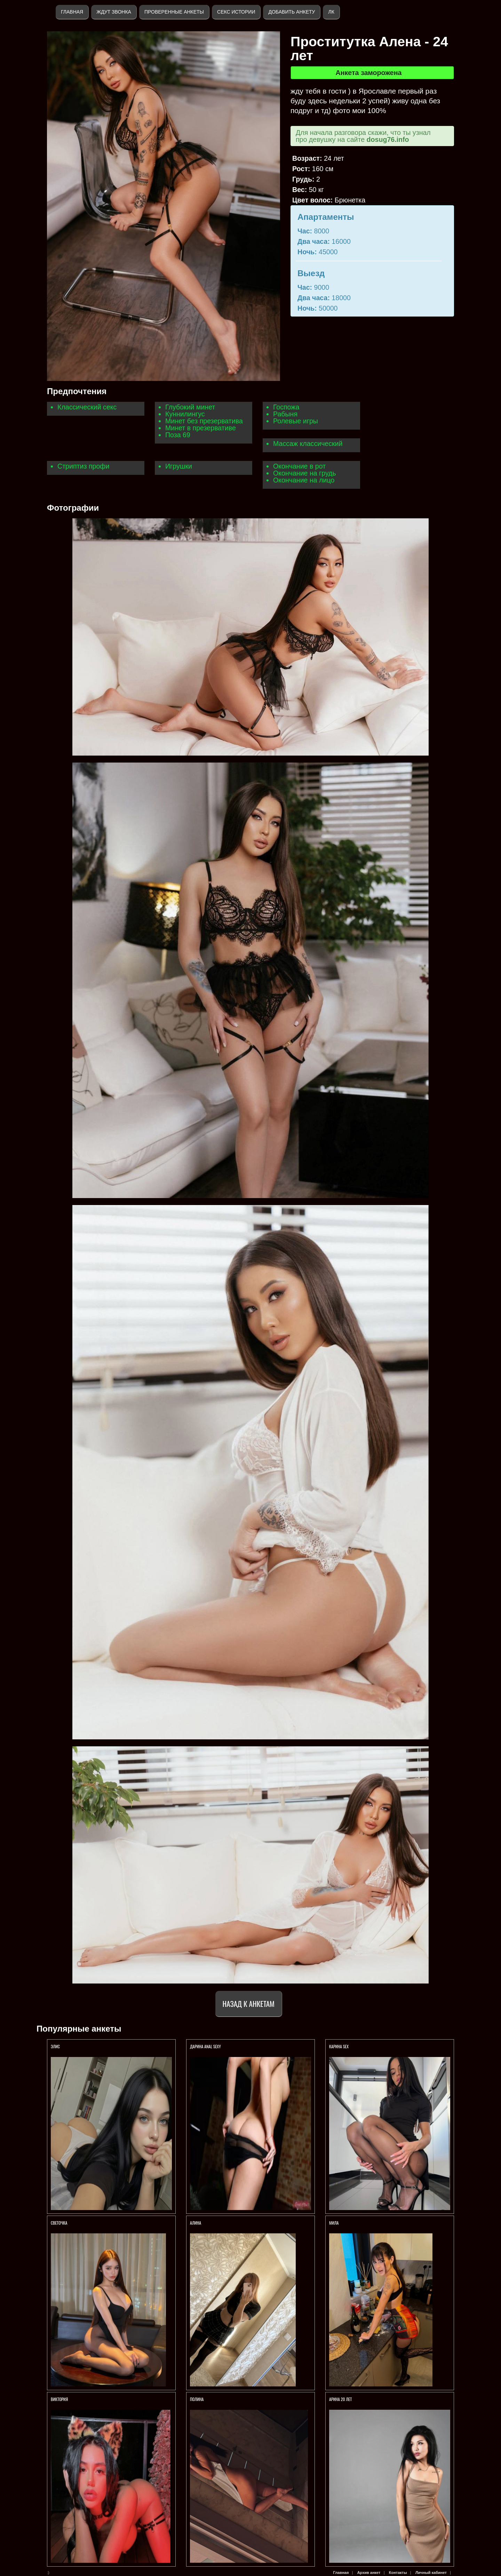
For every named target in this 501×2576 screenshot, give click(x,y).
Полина (197, 2399)
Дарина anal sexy (205, 2046)
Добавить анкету (291, 12)
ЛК (331, 12)
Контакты (398, 2572)
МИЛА (334, 2223)
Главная (72, 12)
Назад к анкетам (249, 2003)
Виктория (59, 2399)
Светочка (59, 2223)
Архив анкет (369, 2572)
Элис (55, 2046)
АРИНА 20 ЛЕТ (341, 2399)
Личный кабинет (431, 2572)
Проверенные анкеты (174, 12)
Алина (195, 2223)
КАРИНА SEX (339, 2046)
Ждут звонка (113, 12)
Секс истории (236, 12)
